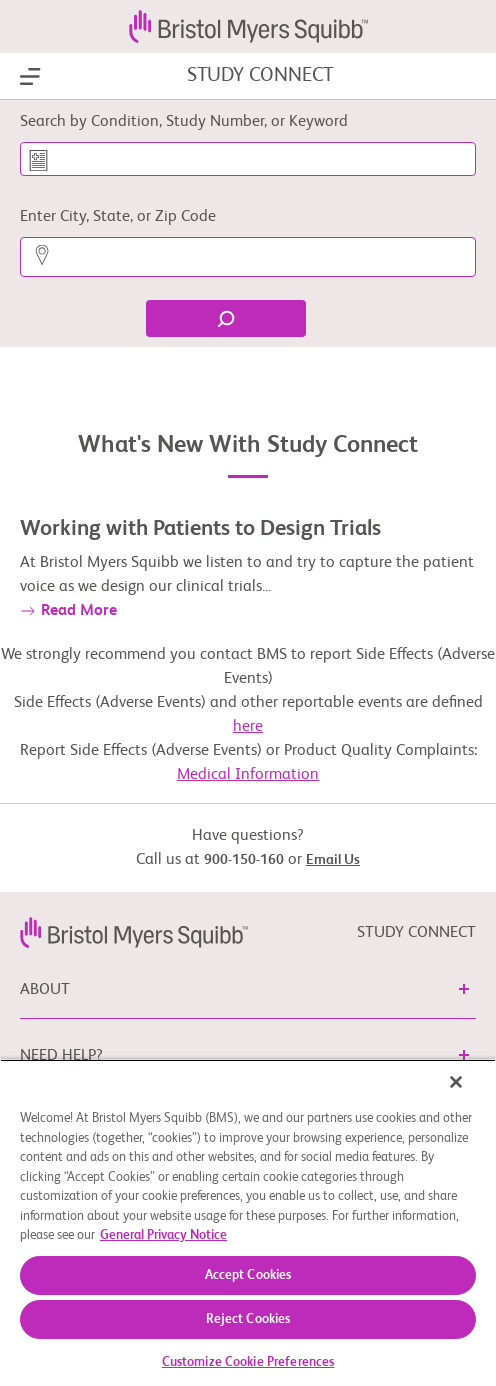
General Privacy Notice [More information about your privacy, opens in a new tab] (163, 1235)
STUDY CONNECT (260, 76)
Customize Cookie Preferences (248, 1362)
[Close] (456, 1082)
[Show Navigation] (30, 77)
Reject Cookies (248, 1319)
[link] (134, 933)
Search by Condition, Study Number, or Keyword (184, 122)
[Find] (226, 318)
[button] (464, 989)
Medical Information (248, 775)
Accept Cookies (248, 1275)
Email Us (333, 860)
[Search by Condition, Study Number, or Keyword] (248, 159)
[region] (248, 1222)
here (248, 727)
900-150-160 (244, 860)
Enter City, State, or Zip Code (118, 217)
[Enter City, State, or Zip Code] (248, 257)
